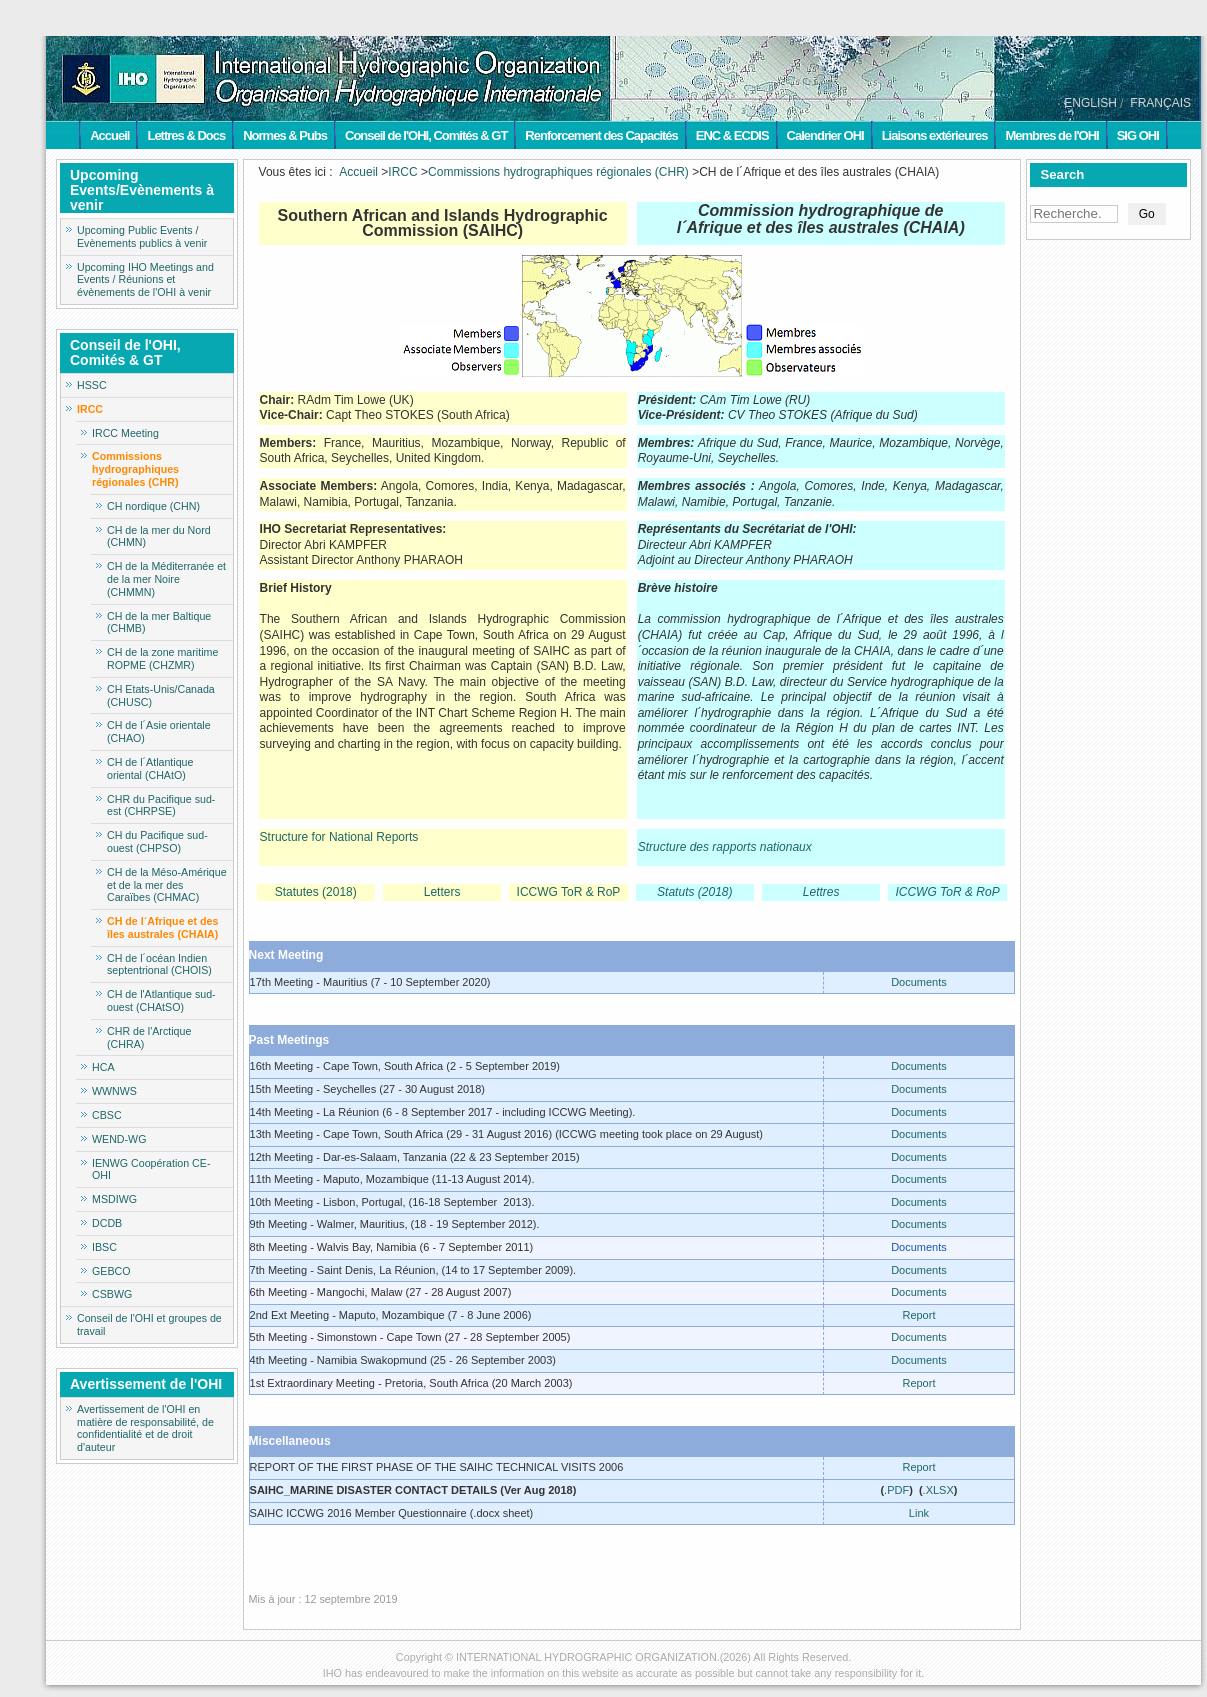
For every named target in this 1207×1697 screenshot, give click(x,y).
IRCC (90, 409)
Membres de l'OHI (1051, 135)
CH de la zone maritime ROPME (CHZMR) (162, 658)
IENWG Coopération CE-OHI (151, 1169)
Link (919, 1513)
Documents (919, 982)
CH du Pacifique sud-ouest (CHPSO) (157, 841)
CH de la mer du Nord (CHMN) (159, 536)
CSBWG (112, 1294)
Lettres (821, 892)
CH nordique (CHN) (153, 506)
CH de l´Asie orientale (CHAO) (159, 731)
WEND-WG (119, 1139)
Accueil (109, 135)
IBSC (104, 1247)
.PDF (896, 1490)
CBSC (107, 1115)
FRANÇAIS (1160, 103)
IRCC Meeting (125, 433)
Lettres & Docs (186, 135)
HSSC (92, 385)
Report (918, 1315)
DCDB (107, 1223)
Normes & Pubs (285, 135)
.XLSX (938, 1490)
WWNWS (114, 1091)
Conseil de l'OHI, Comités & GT (426, 135)
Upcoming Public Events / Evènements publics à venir (142, 236)
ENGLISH (1090, 103)
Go (1147, 214)
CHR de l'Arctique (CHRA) (149, 1037)
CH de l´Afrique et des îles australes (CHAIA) (162, 927)
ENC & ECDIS (732, 135)
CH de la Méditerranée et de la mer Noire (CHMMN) (166, 579)
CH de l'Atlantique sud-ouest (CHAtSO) (161, 1000)
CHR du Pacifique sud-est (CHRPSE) (161, 805)
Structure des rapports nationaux (725, 847)
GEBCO (111, 1271)
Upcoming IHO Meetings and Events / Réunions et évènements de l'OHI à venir (145, 280)
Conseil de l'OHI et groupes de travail (149, 1324)
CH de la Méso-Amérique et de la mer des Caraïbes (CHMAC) (167, 885)
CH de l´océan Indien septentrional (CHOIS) (159, 964)
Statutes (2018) (316, 892)
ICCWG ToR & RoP (569, 892)
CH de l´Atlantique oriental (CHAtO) (150, 768)
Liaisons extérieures (935, 135)
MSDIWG (114, 1199)
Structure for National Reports (339, 837)
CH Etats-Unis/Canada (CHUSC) (161, 695)
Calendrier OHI (825, 135)
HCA (103, 1067)
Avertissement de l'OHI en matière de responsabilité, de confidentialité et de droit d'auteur (145, 1428)
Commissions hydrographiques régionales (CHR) (135, 469)
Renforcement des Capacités (601, 135)
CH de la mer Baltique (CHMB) (159, 622)
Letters (442, 892)
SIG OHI (1138, 135)
